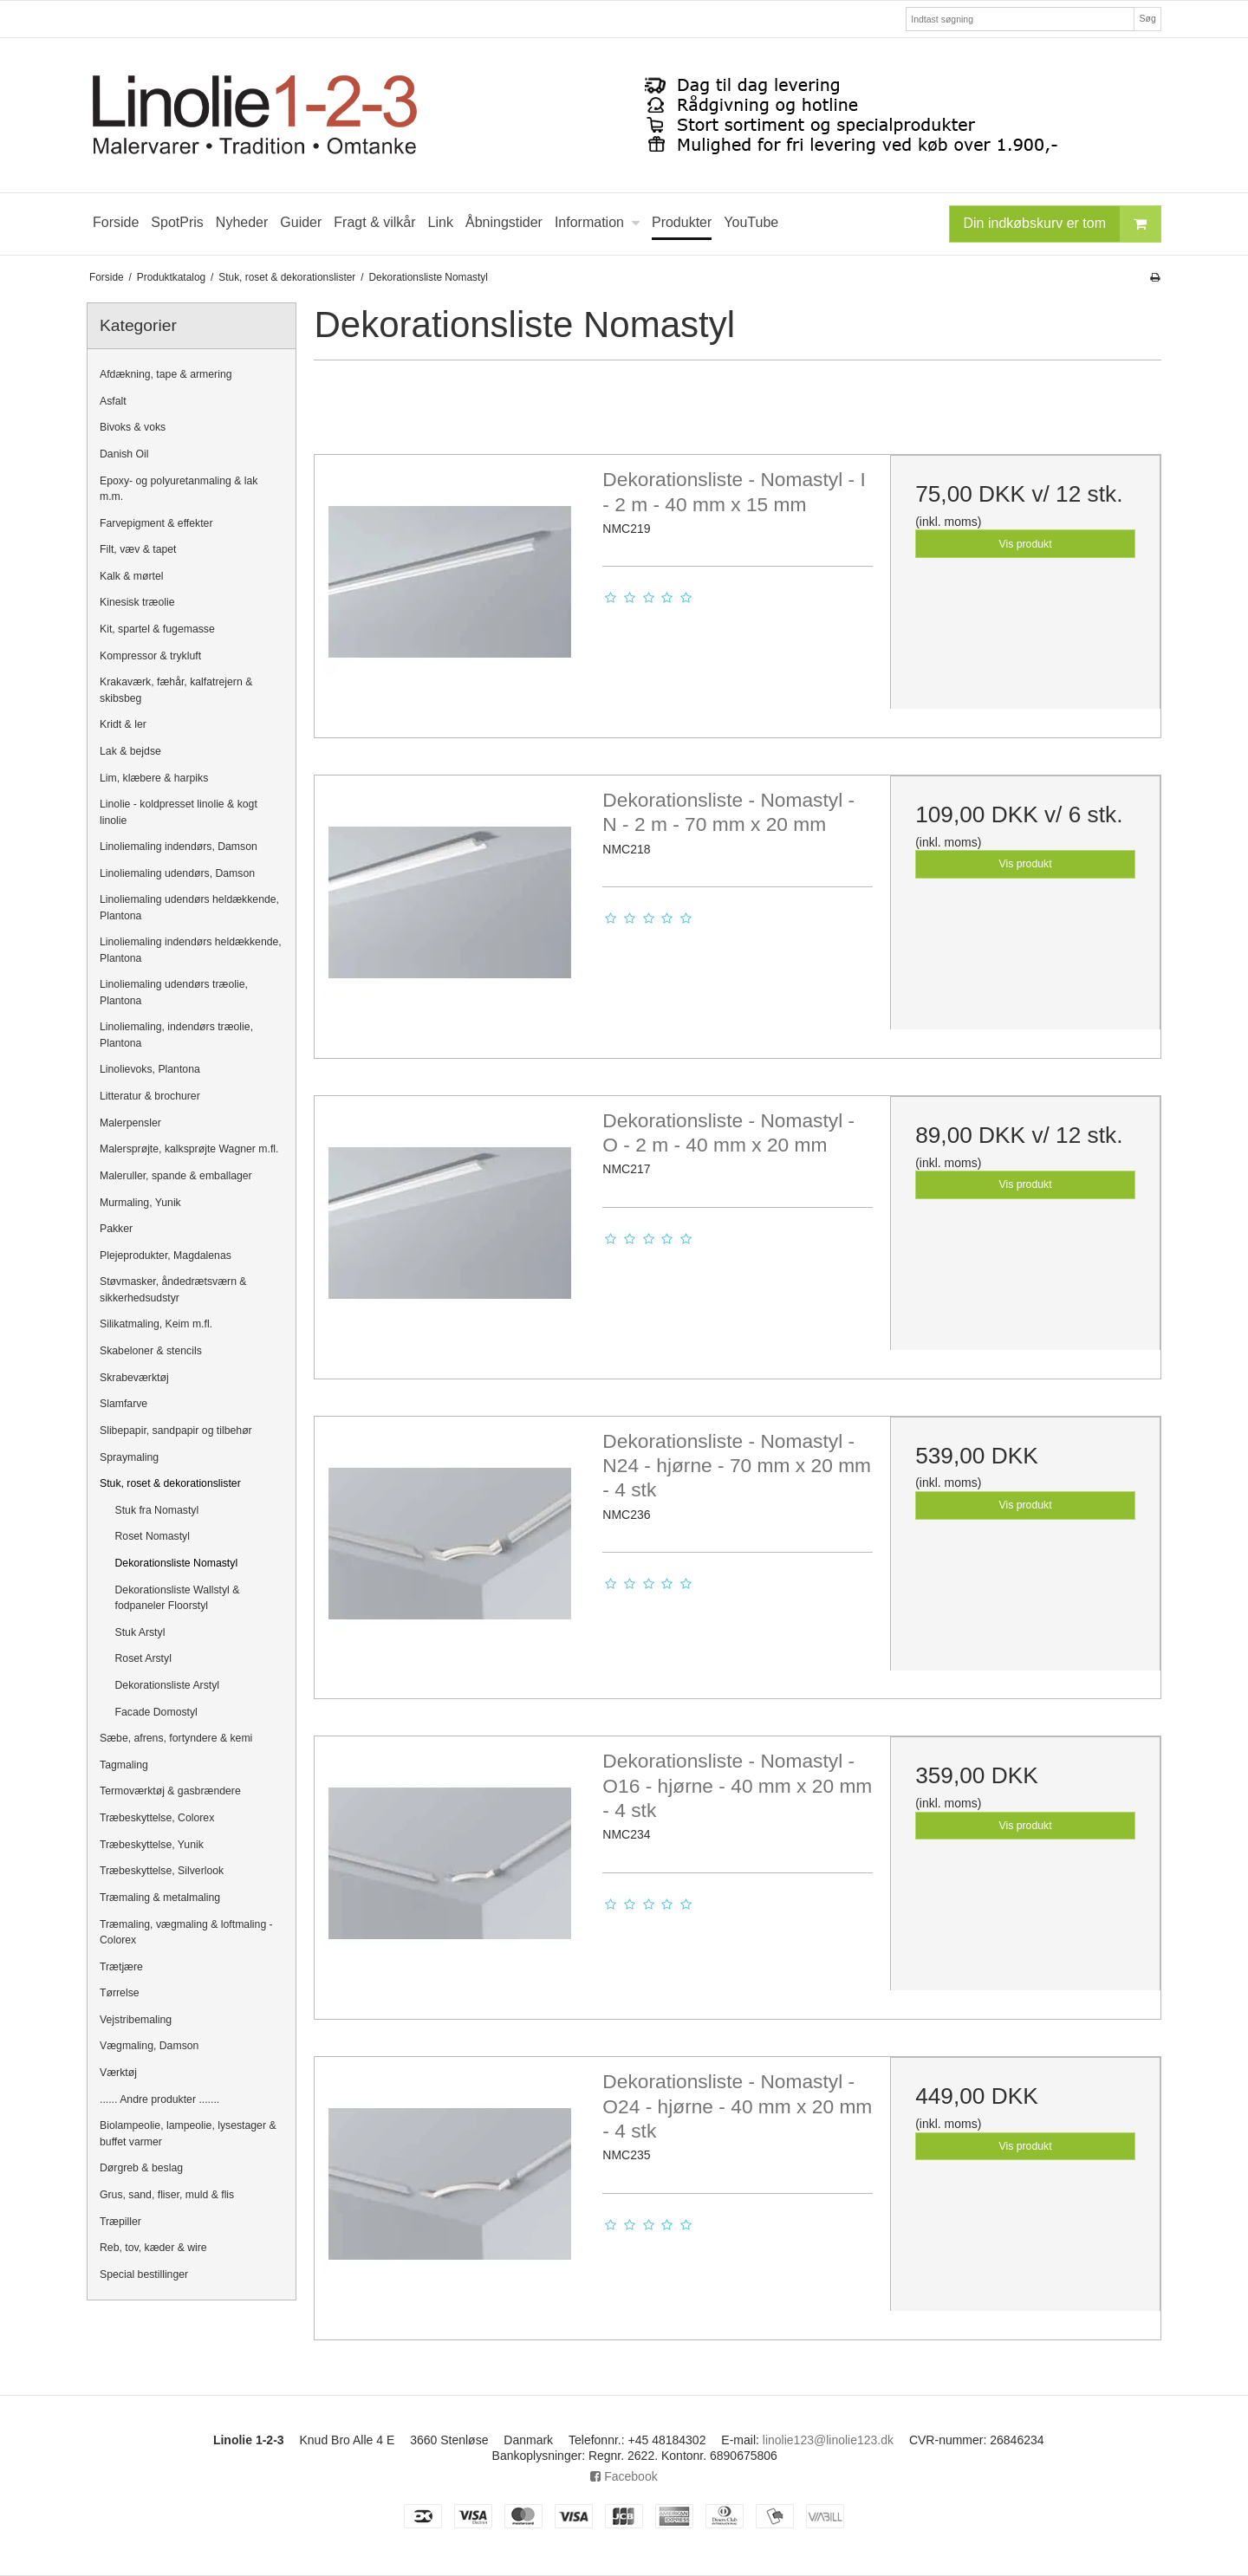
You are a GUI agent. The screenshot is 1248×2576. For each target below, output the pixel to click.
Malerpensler (130, 1123)
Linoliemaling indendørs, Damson (178, 846)
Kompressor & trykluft (150, 656)
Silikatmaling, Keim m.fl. (156, 1324)
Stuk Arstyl (140, 1632)
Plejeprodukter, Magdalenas (165, 1255)
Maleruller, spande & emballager (176, 1176)
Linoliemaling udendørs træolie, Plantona (174, 992)
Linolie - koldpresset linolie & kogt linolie (178, 812)
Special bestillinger (144, 2274)
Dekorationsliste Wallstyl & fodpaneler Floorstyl (177, 1598)
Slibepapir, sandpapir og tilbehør (176, 1430)
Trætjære (121, 1967)
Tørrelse (120, 1993)
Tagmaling (124, 1765)
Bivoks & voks (133, 427)
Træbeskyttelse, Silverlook (162, 1871)
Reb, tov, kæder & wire (153, 2248)
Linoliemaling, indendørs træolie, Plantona (176, 1034)
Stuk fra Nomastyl (157, 1510)
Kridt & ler (123, 724)
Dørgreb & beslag (141, 2168)
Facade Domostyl (156, 1712)
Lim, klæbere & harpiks (154, 778)
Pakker (116, 1229)
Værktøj (118, 2073)
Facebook (623, 2476)
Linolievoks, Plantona (150, 1069)
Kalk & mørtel (132, 576)
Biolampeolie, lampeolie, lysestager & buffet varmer (188, 2133)
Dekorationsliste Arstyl (167, 1685)
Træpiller (120, 2222)
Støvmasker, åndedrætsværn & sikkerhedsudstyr (173, 1289)
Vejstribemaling (136, 2020)
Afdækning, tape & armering (166, 374)
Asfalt (113, 401)
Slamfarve (123, 1404)
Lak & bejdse (130, 751)
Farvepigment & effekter (156, 523)
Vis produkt (1025, 544)
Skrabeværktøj (134, 1378)
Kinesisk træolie (137, 602)
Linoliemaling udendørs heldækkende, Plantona (189, 907)
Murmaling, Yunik (140, 1203)
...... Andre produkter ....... (159, 2099)
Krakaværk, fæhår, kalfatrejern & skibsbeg (176, 690)
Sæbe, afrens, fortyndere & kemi (176, 1738)
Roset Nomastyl (152, 1536)
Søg (1147, 18)
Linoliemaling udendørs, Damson (177, 873)
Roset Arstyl (143, 1658)
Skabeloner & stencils (151, 1351)
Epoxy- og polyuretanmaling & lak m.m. (179, 489)
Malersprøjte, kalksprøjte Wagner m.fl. (189, 1149)
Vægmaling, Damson (149, 2046)
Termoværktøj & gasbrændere (170, 1791)
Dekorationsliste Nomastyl (176, 1563)
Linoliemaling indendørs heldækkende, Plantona (191, 950)
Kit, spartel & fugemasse (157, 629)
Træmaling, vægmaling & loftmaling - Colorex (186, 1932)
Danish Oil (124, 454)
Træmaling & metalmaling (160, 1897)
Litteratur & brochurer (150, 1096)
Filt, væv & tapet (138, 549)
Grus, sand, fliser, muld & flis (167, 2195)
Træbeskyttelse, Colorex (157, 1818)
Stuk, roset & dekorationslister (170, 1483)
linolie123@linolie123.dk (828, 2440)
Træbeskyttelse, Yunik (152, 1845)
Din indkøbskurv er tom (1062, 224)
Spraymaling (129, 1457)
